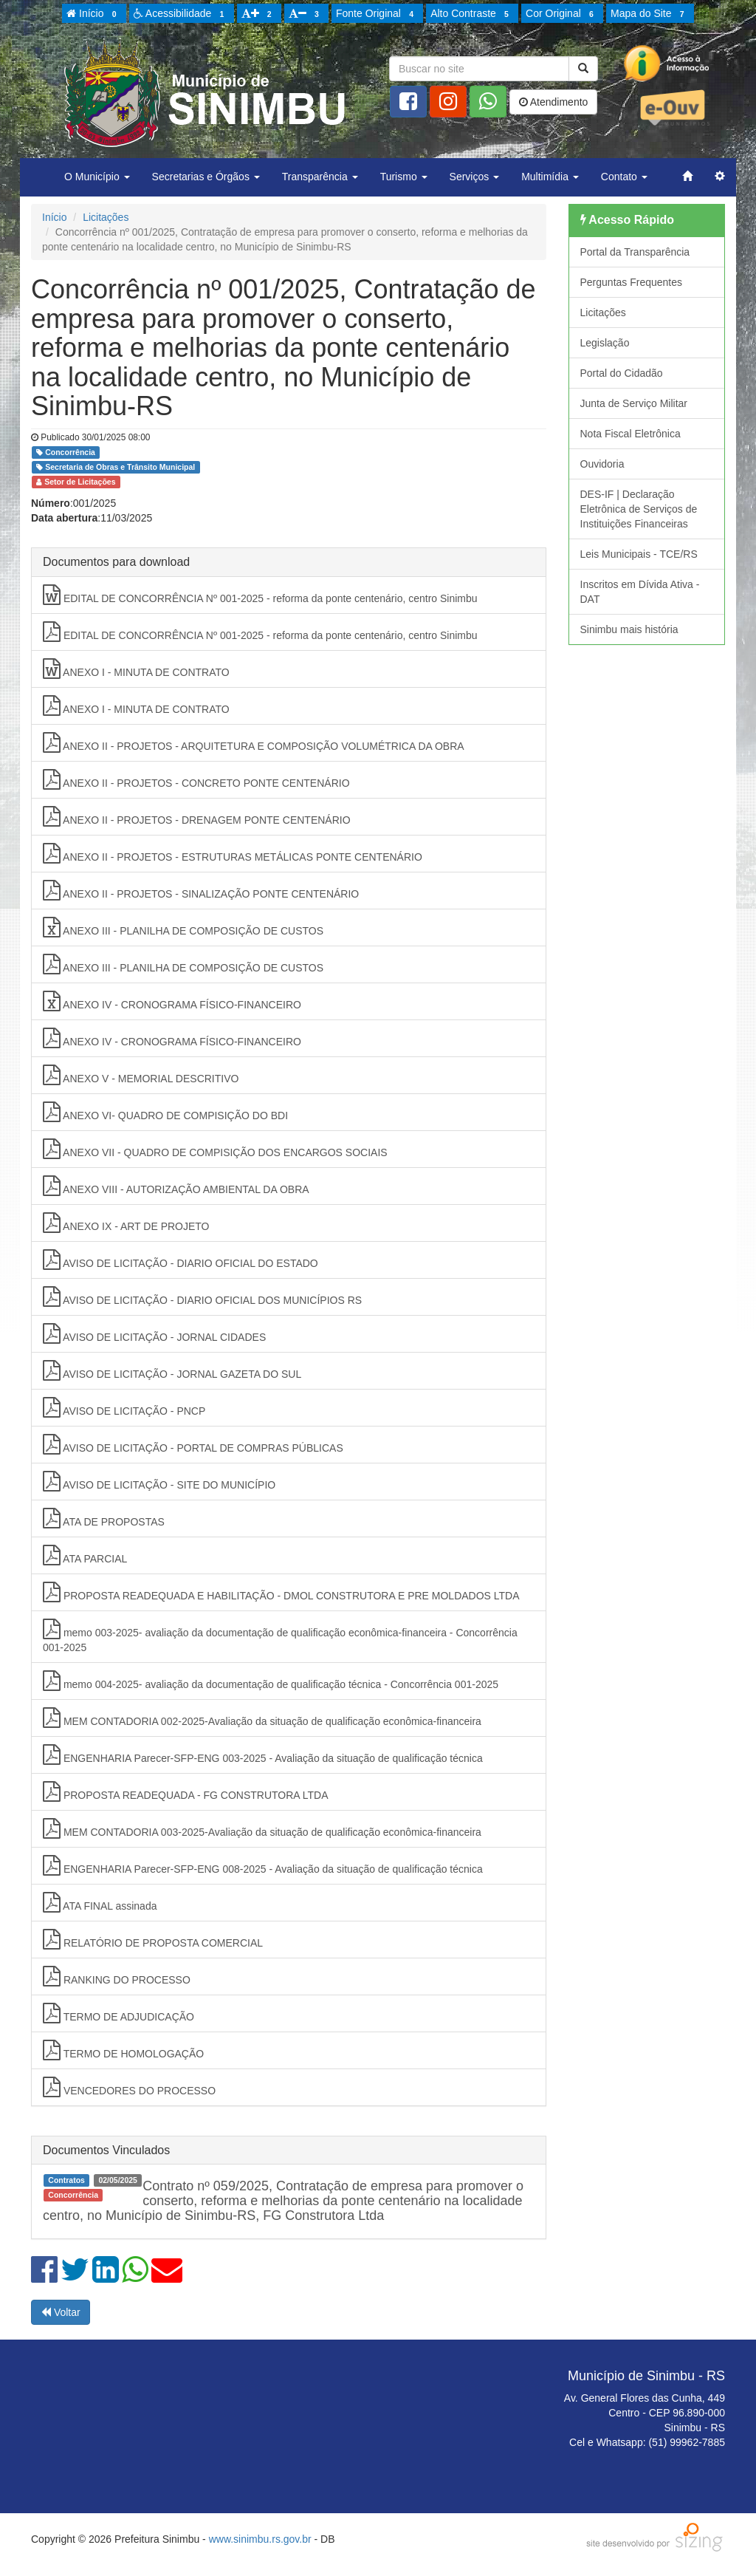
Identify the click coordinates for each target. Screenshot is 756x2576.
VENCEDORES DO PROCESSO (129, 2087)
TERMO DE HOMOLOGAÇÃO (123, 2050)
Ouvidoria (602, 464)
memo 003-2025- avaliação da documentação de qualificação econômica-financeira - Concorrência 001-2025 (280, 1636)
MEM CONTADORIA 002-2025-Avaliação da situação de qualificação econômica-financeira (262, 1717)
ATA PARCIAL (85, 1555)
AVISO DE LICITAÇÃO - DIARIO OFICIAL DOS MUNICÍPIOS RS (202, 1296)
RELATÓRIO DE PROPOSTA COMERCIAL (153, 1939)
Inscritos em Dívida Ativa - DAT (640, 591)
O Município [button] (97, 176)
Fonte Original (377, 14)
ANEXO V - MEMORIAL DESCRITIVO (140, 1075)
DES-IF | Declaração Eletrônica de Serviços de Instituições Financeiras (639, 509)
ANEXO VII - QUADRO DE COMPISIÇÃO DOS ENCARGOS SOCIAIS (215, 1148)
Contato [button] (624, 176)
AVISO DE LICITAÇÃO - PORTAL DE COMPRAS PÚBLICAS (193, 1444)
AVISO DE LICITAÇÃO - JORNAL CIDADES (154, 1333)
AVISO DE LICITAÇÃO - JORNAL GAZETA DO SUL (172, 1370)
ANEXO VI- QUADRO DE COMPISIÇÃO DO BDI (165, 1111)
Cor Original (562, 14)
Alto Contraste (471, 14)
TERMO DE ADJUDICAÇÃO (118, 2013)
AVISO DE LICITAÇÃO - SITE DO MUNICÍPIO (159, 1481)
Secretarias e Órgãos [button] (206, 176)
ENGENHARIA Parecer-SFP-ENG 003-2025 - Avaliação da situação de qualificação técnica (263, 1754)
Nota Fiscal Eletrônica (630, 434)
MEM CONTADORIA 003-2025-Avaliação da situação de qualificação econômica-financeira (262, 1828)
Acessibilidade (181, 14)
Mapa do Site (650, 14)
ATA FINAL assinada (100, 1902)
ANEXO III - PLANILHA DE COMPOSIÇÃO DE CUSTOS (183, 927)
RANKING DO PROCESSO (116, 1976)
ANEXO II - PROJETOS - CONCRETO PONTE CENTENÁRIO (196, 779)
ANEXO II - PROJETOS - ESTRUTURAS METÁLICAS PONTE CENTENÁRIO (232, 853)
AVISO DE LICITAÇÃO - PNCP (124, 1407)
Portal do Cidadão (621, 373)
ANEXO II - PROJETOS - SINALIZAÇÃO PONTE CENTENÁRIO (201, 890)
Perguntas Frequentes (631, 282)
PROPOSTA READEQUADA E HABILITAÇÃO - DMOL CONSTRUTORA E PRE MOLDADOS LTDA (281, 1592)
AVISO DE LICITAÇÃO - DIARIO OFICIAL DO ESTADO (180, 1259)
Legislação (605, 343)
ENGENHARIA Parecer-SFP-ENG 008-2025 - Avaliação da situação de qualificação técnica (263, 1865)
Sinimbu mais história (629, 629)
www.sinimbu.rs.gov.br (260, 2539)
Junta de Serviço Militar (634, 403)
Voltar (60, 2312)
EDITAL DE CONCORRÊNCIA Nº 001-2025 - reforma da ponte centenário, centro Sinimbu (260, 594)
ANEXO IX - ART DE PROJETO (126, 1222)
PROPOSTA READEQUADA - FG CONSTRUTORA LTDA (186, 1791)
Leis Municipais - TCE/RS (639, 554)
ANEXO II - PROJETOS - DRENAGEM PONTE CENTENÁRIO (197, 816)
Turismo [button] (403, 176)
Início (93, 14)
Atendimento (553, 102)
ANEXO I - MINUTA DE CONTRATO (136, 668)
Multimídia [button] (550, 176)
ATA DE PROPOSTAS (104, 1518)
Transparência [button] (320, 176)
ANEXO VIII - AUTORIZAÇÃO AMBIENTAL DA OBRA (176, 1185)
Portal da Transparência (635, 252)
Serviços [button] (475, 176)
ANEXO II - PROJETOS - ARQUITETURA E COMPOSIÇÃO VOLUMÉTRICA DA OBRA (253, 742)
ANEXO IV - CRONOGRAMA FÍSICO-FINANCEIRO (172, 1001)
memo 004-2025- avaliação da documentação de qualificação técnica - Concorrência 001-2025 (270, 1680)
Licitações (105, 217)
